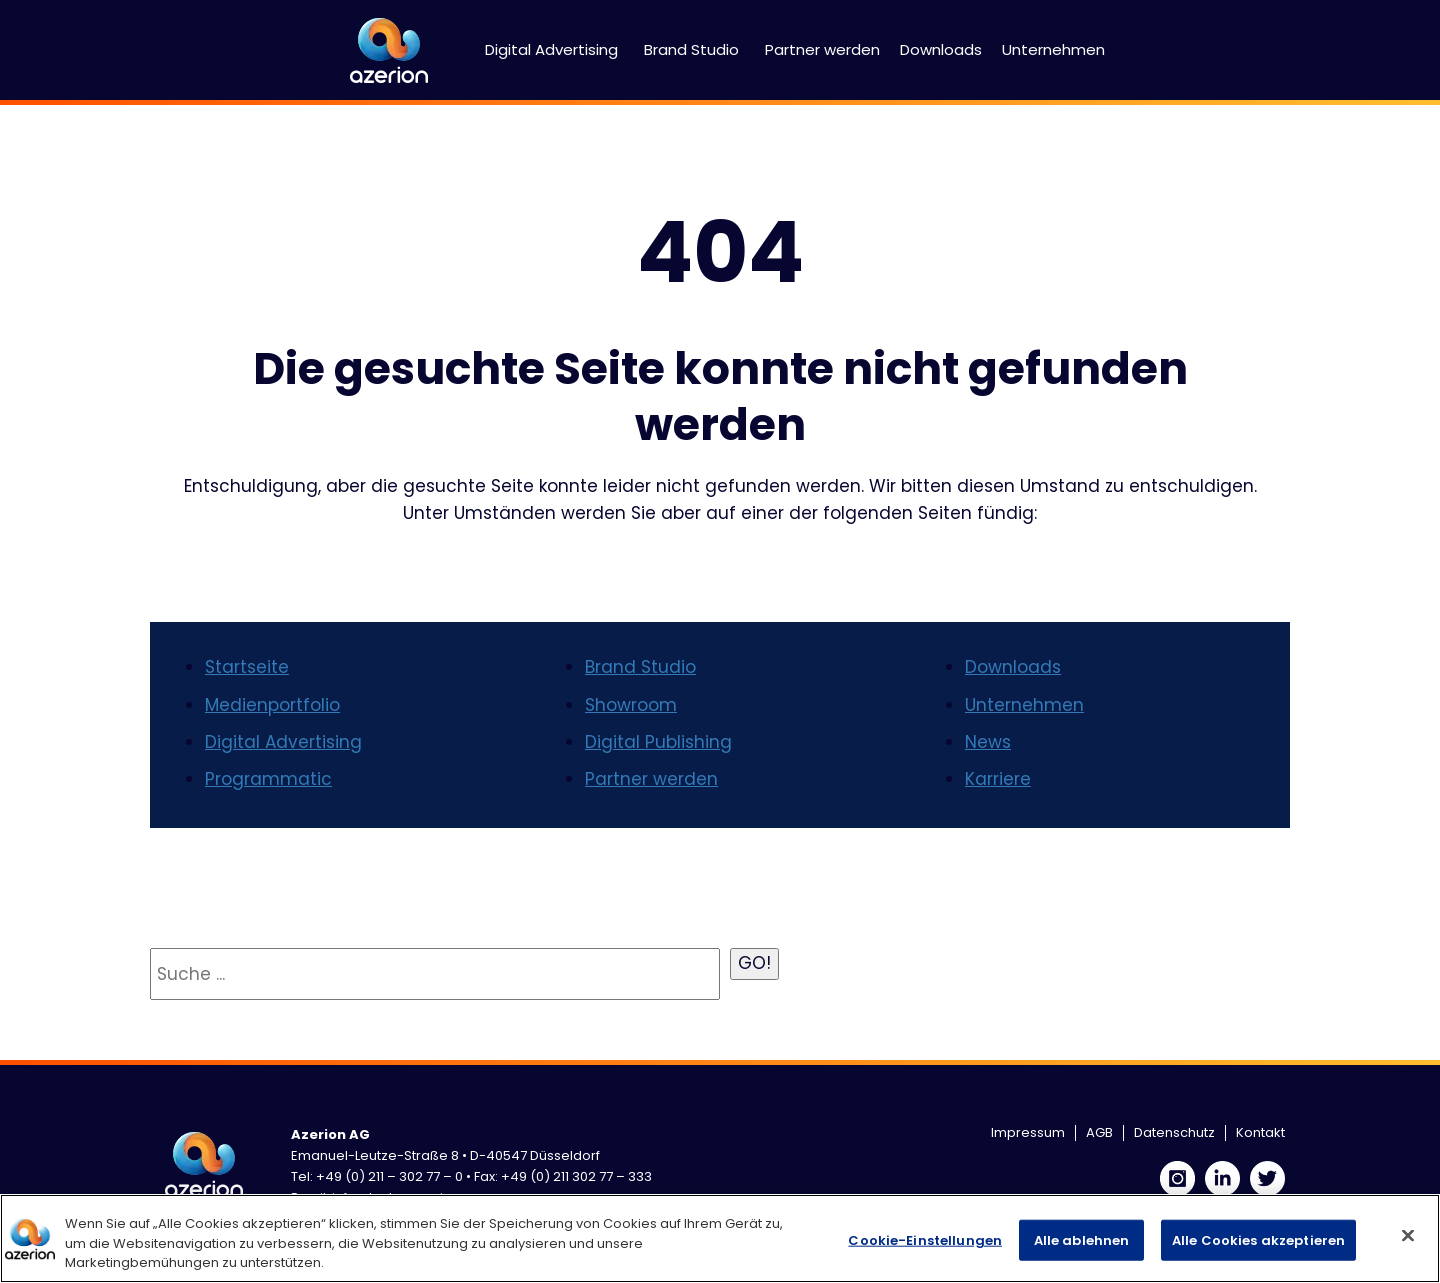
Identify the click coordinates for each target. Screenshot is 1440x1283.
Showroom (631, 705)
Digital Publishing (658, 742)
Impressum (1028, 1132)
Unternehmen (1053, 49)
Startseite (247, 667)
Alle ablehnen (1082, 1239)
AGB (1099, 1132)
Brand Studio (691, 49)
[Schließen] (1408, 1235)
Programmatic (268, 779)
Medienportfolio (272, 705)
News (988, 742)
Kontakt (1260, 1132)
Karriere (998, 779)
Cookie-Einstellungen (925, 1239)
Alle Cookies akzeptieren (1258, 1239)
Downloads (941, 49)
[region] (720, 1238)
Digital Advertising (551, 49)
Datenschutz (1174, 1132)
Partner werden (822, 49)
